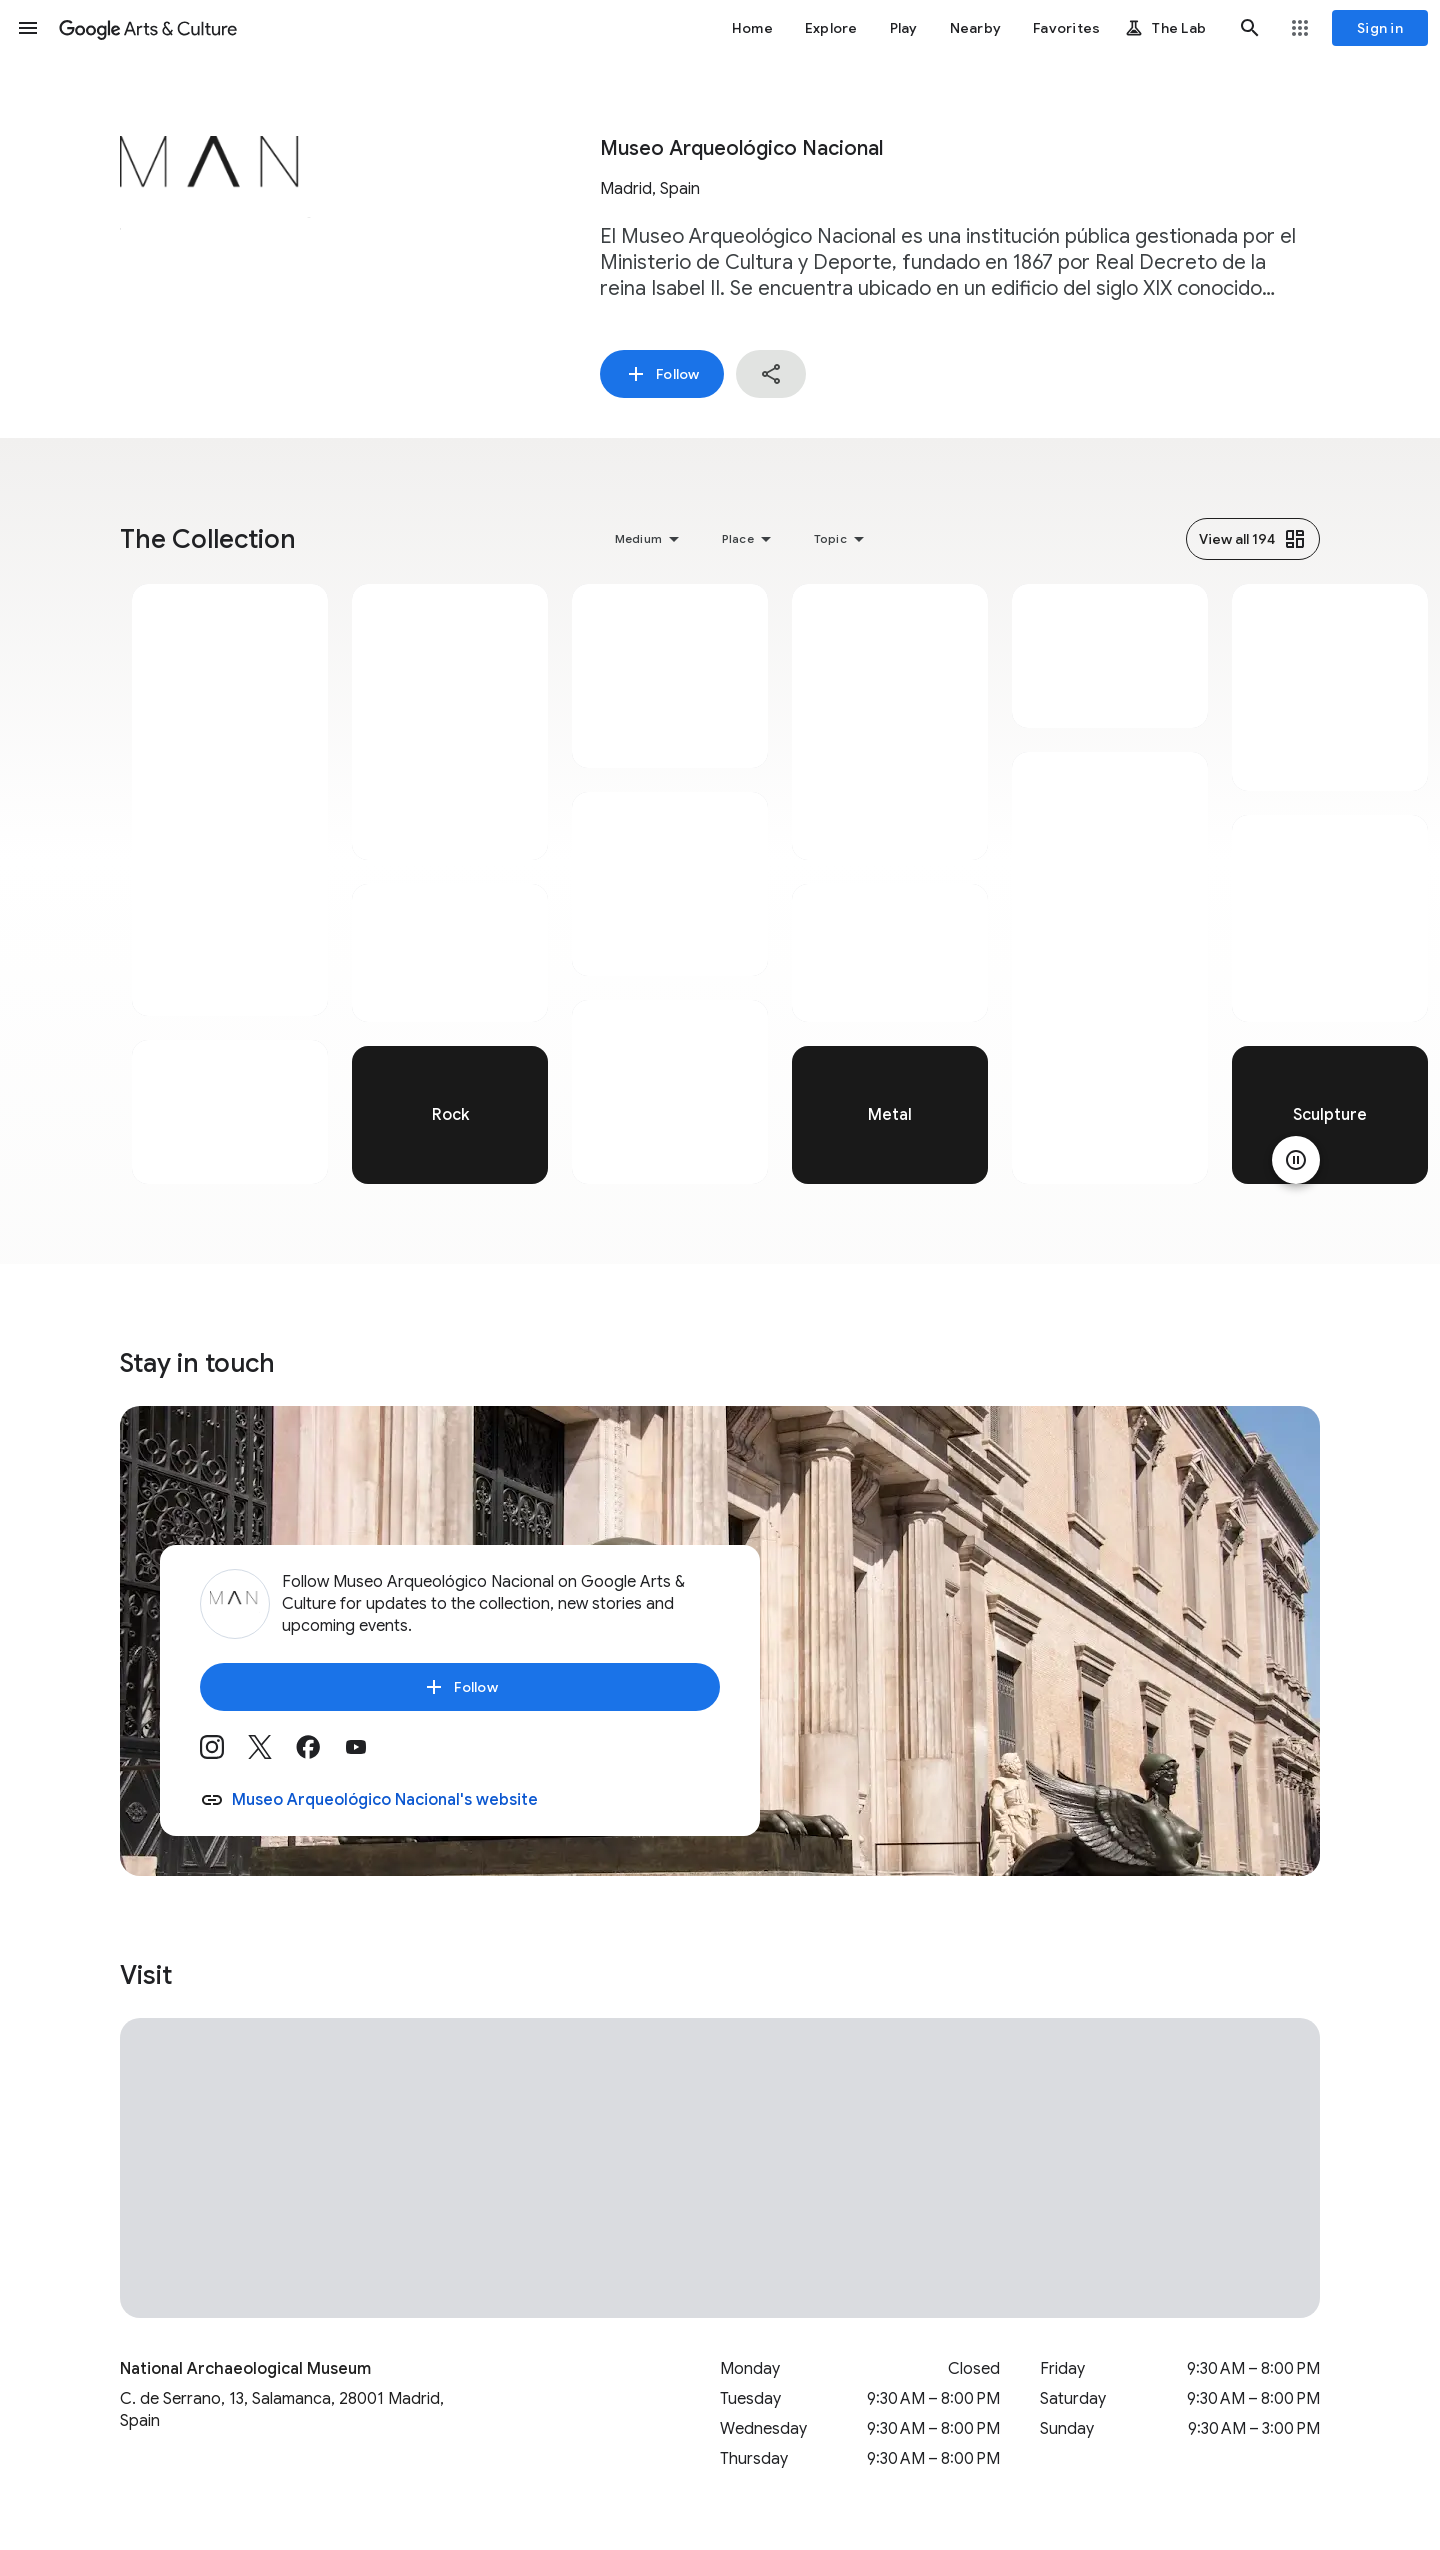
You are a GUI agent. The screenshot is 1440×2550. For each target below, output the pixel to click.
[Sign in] (1380, 28)
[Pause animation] (1296, 1160)
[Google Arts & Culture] (148, 28)
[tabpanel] (230, 884)
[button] (28, 28)
